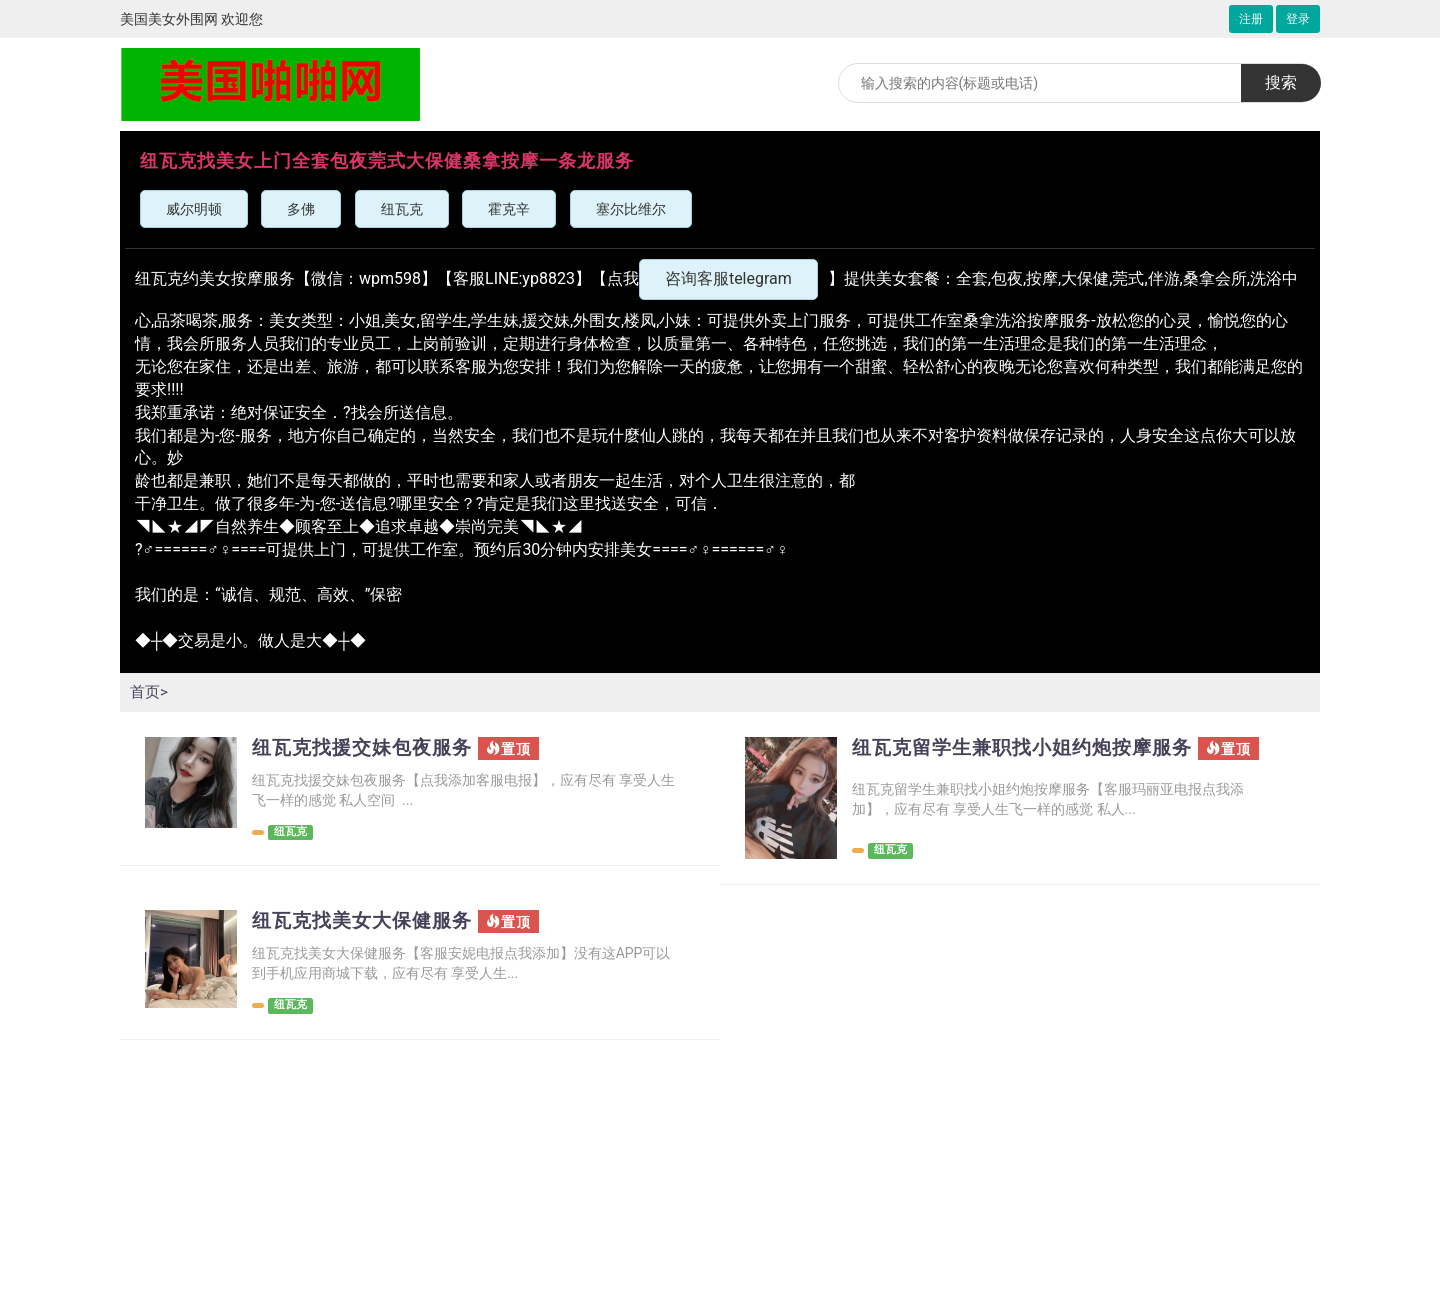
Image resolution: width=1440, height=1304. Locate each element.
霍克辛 (509, 209)
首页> (150, 691)
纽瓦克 (402, 209)
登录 (1298, 19)
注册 (1251, 19)
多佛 (301, 209)
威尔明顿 (194, 209)
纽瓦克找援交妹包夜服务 (367, 748)
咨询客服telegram (728, 278)
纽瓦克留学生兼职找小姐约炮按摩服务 (1030, 748)
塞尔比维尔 (631, 209)
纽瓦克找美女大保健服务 (367, 922)
